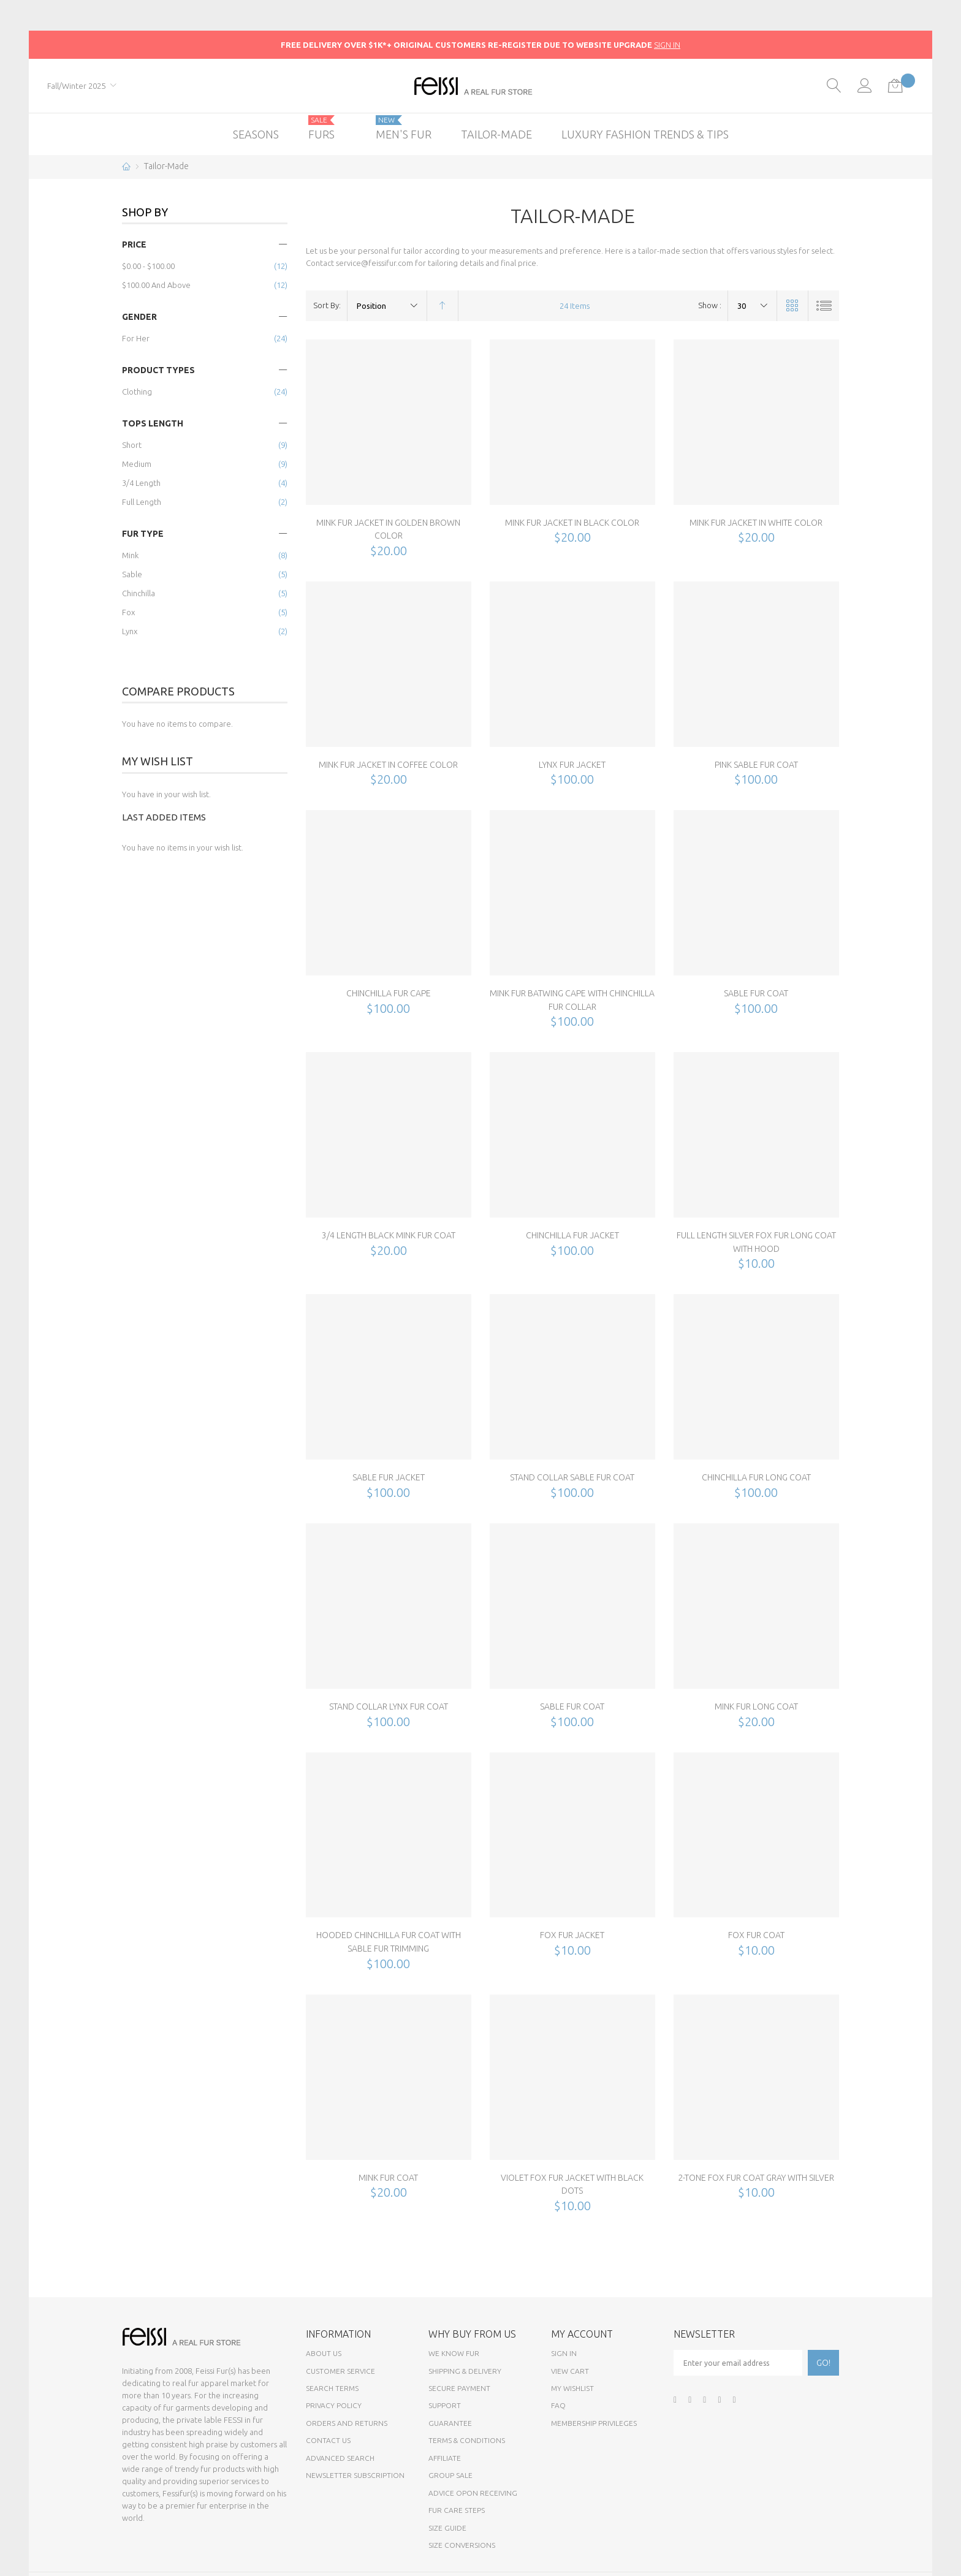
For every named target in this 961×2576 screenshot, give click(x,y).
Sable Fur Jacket (388, 1477)
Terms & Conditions (466, 2440)
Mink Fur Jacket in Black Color (572, 523)
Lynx (129, 631)
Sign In (564, 2353)
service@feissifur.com (374, 263)
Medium (136, 464)
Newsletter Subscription (355, 2475)
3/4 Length (141, 483)
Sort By (326, 305)
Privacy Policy (334, 2405)
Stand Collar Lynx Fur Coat (388, 1706)
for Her (136, 338)
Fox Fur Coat (756, 1935)
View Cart (570, 2371)
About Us (323, 2353)
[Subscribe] (823, 2363)
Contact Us (328, 2440)
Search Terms (332, 2388)
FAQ (558, 2405)
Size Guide (447, 2528)
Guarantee (450, 2423)
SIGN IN (667, 44)
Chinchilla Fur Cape (388, 993)
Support (444, 2405)
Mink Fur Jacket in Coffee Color (388, 765)
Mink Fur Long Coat (756, 1706)
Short (132, 445)
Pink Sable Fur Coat (756, 765)
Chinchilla (138, 593)
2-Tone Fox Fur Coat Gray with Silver (756, 2178)
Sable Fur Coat (756, 993)
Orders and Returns (346, 2423)
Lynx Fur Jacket (572, 765)
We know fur (453, 2353)
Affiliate (444, 2458)
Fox (128, 612)
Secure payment (459, 2388)
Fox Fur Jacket (572, 1935)
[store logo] (481, 86)
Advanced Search (340, 2458)
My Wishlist (572, 2388)
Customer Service (340, 2371)
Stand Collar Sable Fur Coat (572, 1477)
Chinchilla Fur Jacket (572, 1235)
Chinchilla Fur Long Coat (756, 1477)
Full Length (141, 502)
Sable (132, 574)
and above (156, 285)
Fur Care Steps (456, 2510)
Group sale (450, 2475)
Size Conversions (461, 2545)
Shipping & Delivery (464, 2371)
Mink (130, 555)
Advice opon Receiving (472, 2493)
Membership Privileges (594, 2423)
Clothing (137, 391)
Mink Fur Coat (388, 2178)
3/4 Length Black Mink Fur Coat (388, 1235)
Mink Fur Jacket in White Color (755, 523)
